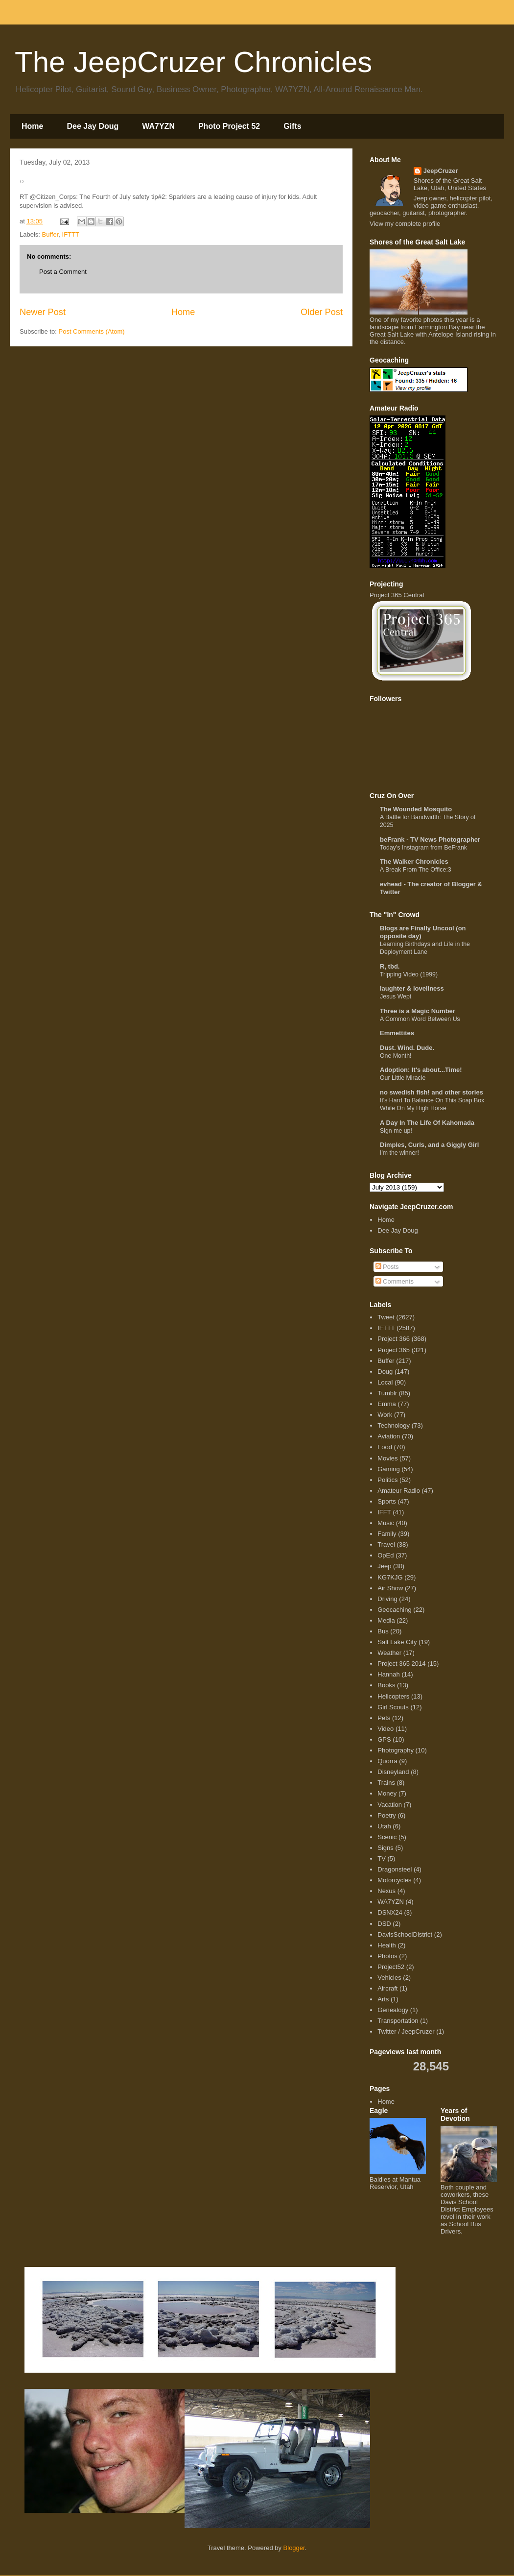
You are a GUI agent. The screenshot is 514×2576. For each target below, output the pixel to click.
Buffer (50, 234)
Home (32, 126)
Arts (383, 1999)
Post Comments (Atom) (92, 331)
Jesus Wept (395, 996)
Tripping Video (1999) (409, 974)
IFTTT (70, 234)
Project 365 (393, 1350)
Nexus (386, 1891)
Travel (386, 1544)
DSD (384, 1923)
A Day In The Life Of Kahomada (427, 1122)
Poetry (386, 1815)
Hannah (388, 1674)
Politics (387, 1479)
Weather (389, 1652)
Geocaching (394, 1609)
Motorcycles (394, 1880)
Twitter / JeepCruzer (405, 2031)
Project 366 (393, 1338)
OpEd (385, 1555)
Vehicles (389, 1977)
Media (386, 1620)
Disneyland (393, 1771)
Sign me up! (396, 1130)
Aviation (388, 1436)
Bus (382, 1631)
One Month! (396, 1055)
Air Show (390, 1588)
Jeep (384, 1566)
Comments (394, 1281)
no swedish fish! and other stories (431, 1092)
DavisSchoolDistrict (404, 1934)
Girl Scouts (393, 1707)
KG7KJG (389, 1577)
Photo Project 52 (229, 126)
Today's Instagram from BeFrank (423, 847)
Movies (387, 1458)
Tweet (386, 1317)
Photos (387, 1956)
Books (386, 1685)
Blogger (294, 2548)
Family (386, 1533)
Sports (386, 1501)
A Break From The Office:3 (415, 869)
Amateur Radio (398, 1490)
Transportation (397, 2020)
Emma (386, 1404)
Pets (383, 1718)
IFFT (384, 1512)
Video (385, 1728)
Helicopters (393, 1696)
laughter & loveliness (412, 988)
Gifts (292, 126)
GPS (384, 1739)
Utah (384, 1826)
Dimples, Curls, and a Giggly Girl (429, 1144)
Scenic (387, 1837)
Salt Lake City (397, 1642)
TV (381, 1858)
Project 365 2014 (401, 1663)
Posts (387, 1266)
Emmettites (397, 1033)
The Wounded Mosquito (416, 809)
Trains (386, 1782)
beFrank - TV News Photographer (430, 839)
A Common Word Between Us (420, 1019)
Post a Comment (63, 271)
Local (385, 1382)
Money (387, 1793)
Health (386, 1945)
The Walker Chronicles (414, 861)
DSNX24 (389, 1912)
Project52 (390, 1966)
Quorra (387, 1761)
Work (384, 1414)
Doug (385, 1371)
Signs (385, 1847)
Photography (395, 1750)
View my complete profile (405, 223)
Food (384, 1447)
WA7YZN (158, 126)
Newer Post (43, 312)
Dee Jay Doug (92, 126)
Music (385, 1523)
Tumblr (387, 1393)
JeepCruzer (440, 170)
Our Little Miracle (402, 1077)
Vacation (389, 1804)
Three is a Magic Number (417, 1011)
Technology (393, 1425)
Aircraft (387, 1988)
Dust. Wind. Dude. (407, 1047)
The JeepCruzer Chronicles (193, 62)
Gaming (388, 1469)
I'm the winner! (399, 1152)
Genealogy (392, 2010)
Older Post (322, 312)
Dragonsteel (394, 1869)
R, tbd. (389, 966)
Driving (387, 1599)
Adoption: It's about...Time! (421, 1069)
